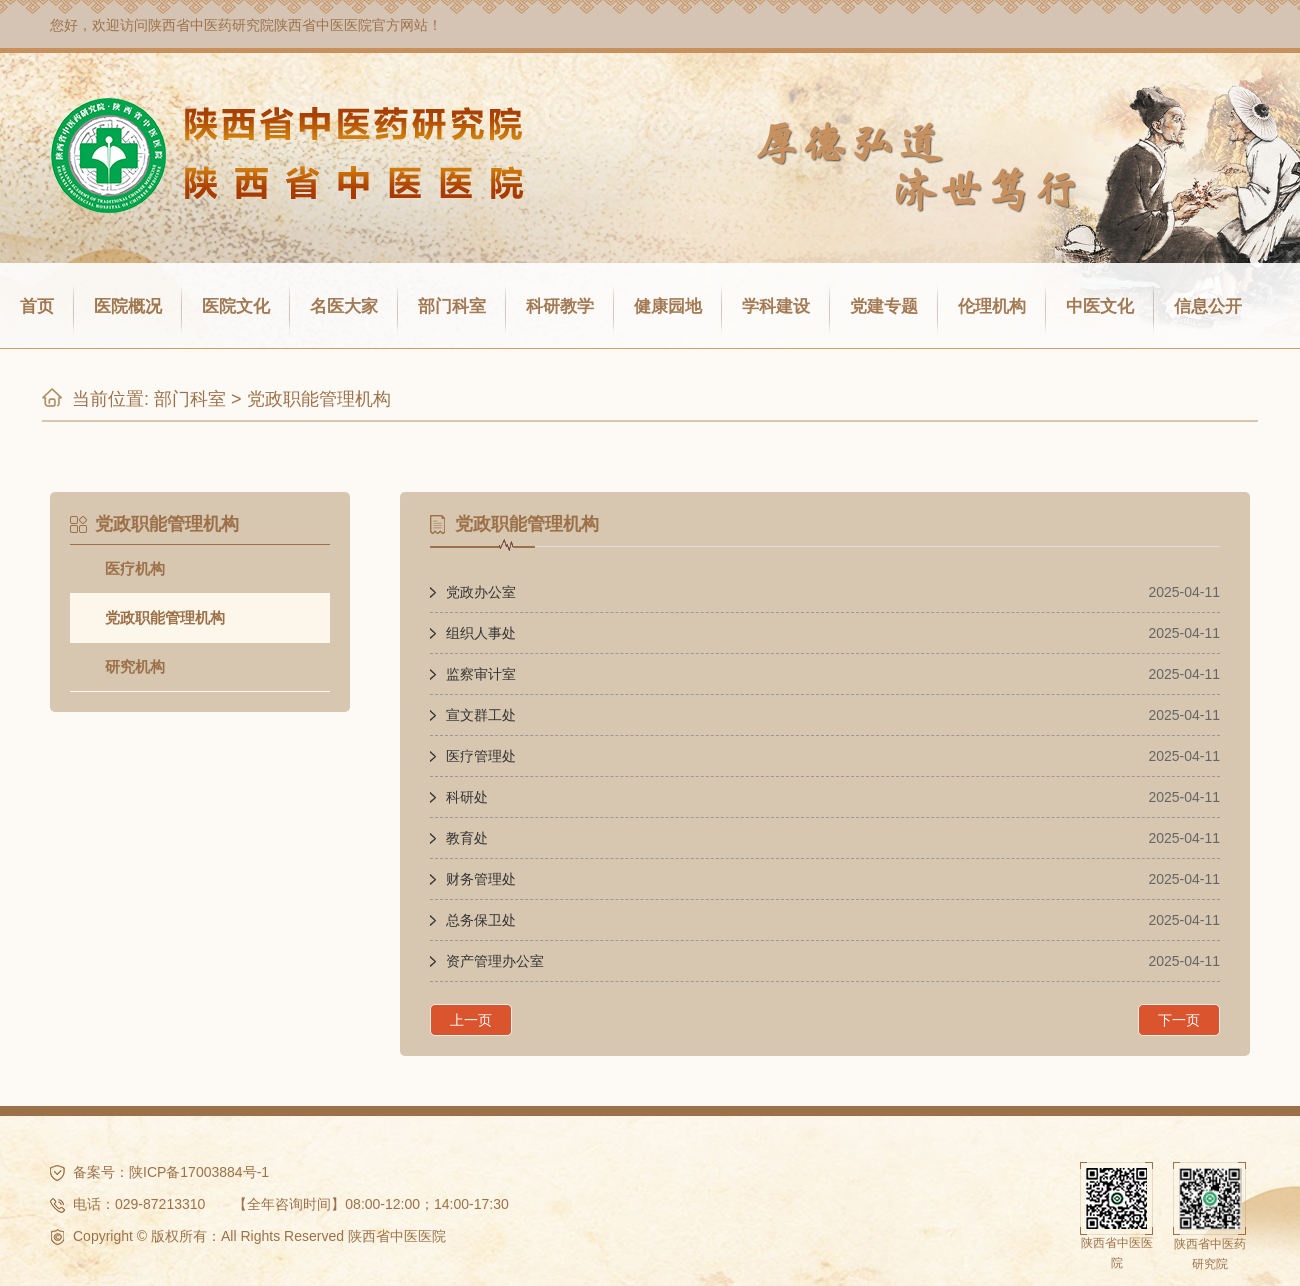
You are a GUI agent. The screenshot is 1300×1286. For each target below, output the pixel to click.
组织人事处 (481, 633)
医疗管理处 (481, 756)
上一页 (471, 1020)
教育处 (467, 838)
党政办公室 (481, 592)
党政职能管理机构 (319, 399)
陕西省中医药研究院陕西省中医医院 (260, 25)
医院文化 (236, 306)
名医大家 (344, 306)
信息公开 (1208, 306)
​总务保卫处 (481, 920)
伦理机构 (992, 306)
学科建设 (776, 306)
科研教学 (560, 306)
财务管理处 (481, 879)
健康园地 (668, 306)
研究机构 (135, 666)
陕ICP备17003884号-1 (199, 1172)
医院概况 (128, 306)
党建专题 (884, 306)
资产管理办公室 (495, 961)
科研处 (467, 797)
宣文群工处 (481, 715)
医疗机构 (135, 568)
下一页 (1179, 1020)
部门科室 (452, 306)
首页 (37, 306)
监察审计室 (481, 674)
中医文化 (1100, 306)
